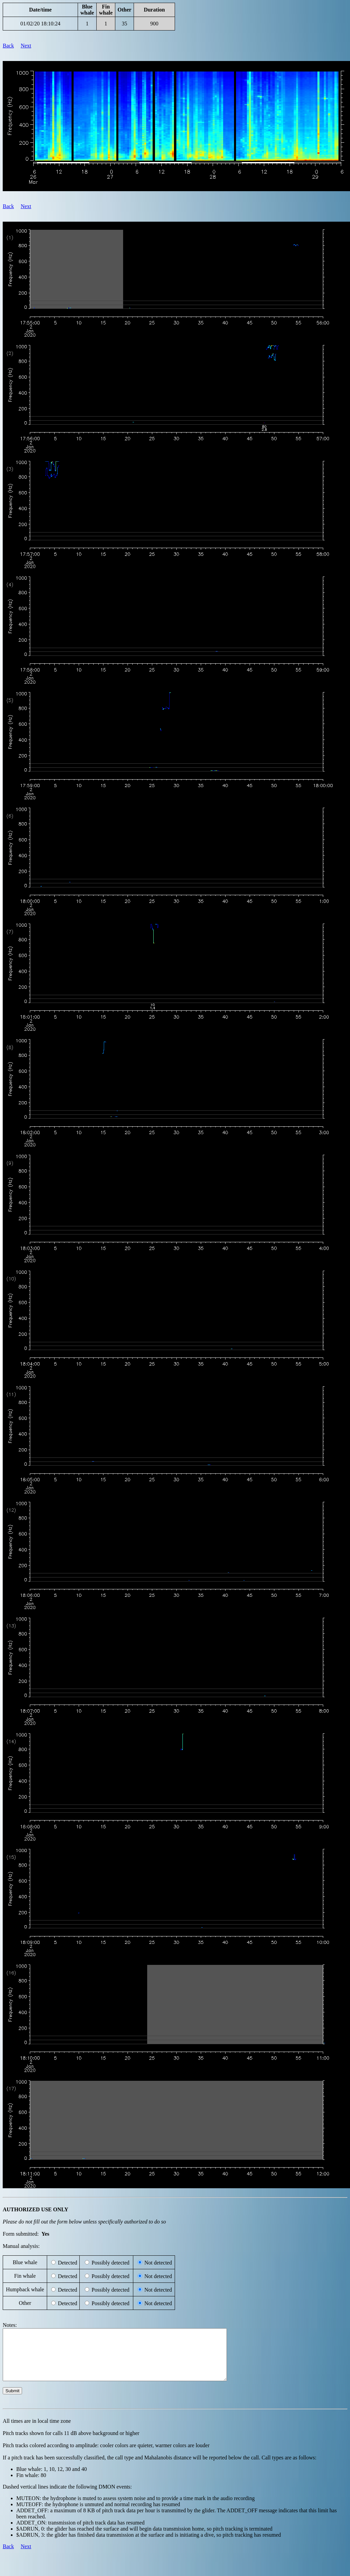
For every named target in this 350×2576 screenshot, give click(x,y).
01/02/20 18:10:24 (40, 23)
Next (26, 45)
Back (8, 45)
